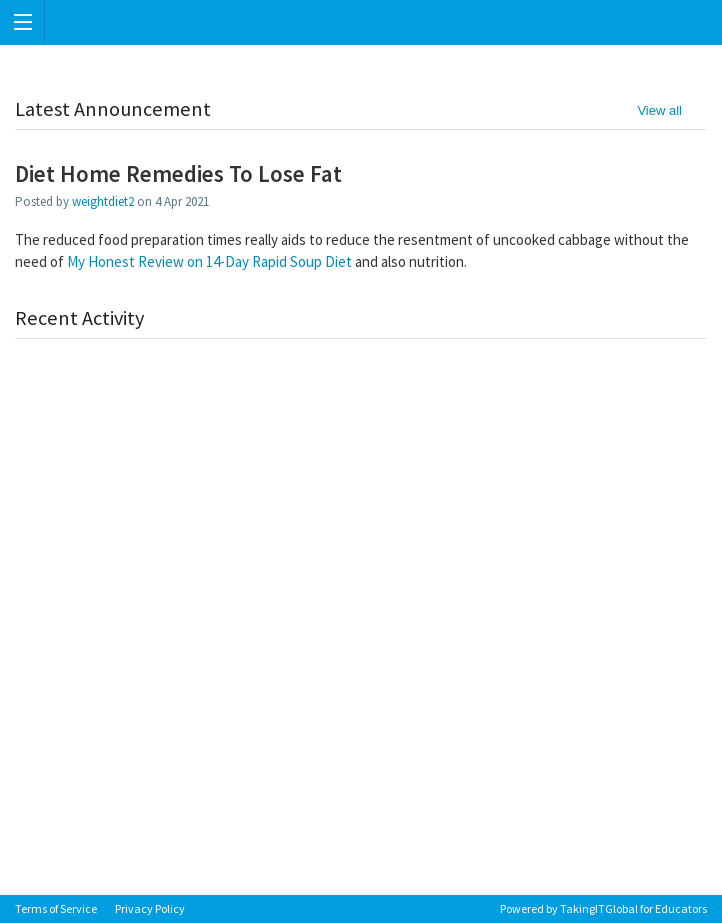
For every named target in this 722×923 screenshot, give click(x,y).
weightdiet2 (103, 201)
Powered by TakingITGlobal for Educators (603, 908)
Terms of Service (56, 908)
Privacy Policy (150, 908)
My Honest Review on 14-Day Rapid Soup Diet (209, 261)
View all (659, 110)
